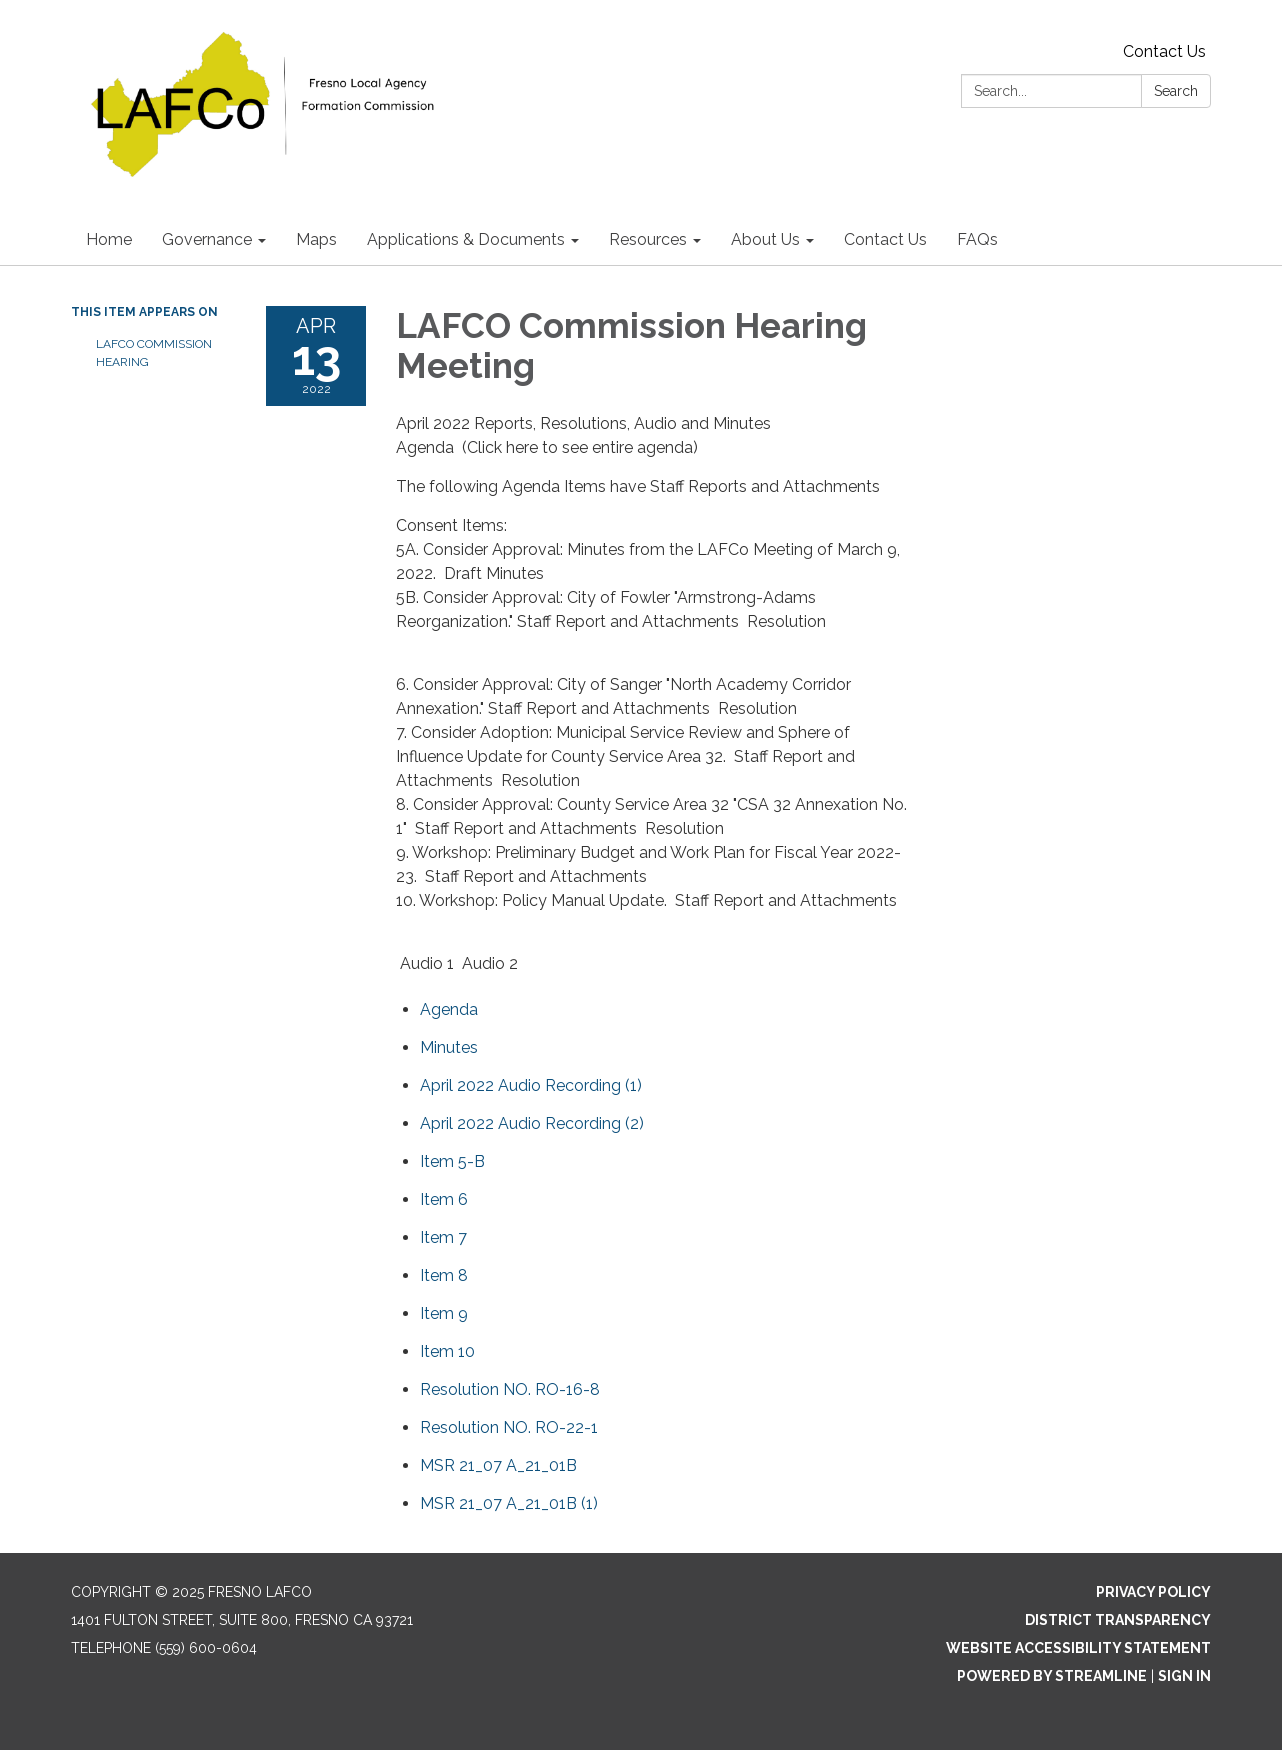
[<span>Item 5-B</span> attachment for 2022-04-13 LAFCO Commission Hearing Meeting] (452, 1161)
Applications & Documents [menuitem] (466, 239)
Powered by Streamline (1052, 1676)
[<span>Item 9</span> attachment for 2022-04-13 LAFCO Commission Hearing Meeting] (444, 1313)
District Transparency (1118, 1620)
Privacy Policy (1153, 1592)
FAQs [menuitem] (977, 239)
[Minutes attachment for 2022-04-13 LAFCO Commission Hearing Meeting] (449, 1047)
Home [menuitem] (109, 239)
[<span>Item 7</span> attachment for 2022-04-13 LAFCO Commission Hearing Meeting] (443, 1237)
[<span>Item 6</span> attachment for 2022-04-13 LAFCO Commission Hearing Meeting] (444, 1199)
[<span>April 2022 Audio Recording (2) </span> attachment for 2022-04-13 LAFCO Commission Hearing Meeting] (534, 1123)
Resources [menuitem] (648, 239)
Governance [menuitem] (207, 239)
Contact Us (1164, 51)
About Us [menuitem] (765, 239)
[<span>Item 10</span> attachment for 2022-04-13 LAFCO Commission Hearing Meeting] (447, 1351)
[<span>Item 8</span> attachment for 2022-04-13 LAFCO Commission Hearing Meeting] (444, 1275)
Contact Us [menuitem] (885, 239)
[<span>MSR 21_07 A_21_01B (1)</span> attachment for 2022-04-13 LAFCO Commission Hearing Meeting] (509, 1503)
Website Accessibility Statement (1078, 1648)
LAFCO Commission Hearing (154, 353)
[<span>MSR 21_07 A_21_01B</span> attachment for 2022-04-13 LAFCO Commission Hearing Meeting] (498, 1465)
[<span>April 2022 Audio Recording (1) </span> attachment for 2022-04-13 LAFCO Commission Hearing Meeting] (533, 1085)
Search (1176, 91)
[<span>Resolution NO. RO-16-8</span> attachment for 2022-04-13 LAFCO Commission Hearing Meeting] (510, 1389)
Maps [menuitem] (316, 239)
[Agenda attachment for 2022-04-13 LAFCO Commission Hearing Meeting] (449, 1009)
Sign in (1184, 1676)
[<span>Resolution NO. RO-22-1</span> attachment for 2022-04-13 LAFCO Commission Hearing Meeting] (509, 1427)
